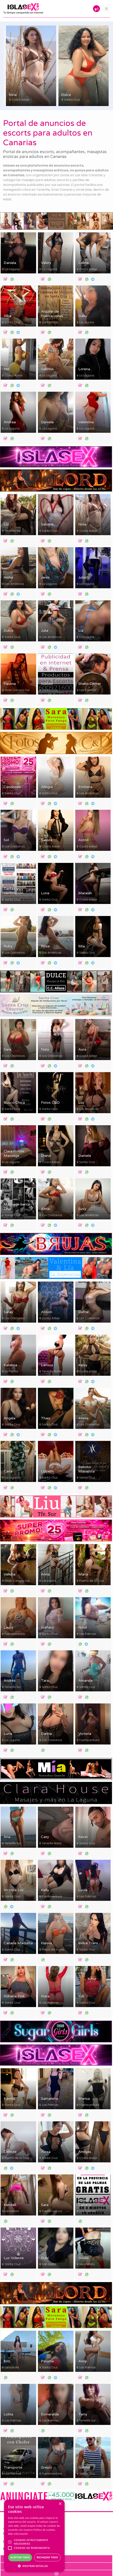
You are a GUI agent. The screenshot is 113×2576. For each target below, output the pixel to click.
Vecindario (87, 2264)
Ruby (8, 946)
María (83, 1574)
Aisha (8, 577)
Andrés (10, 1681)
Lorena (13, 95)
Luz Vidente (14, 2258)
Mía (81, 946)
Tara (45, 1681)
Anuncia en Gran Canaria (92, 2202)
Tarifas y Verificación (13, 891)
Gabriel (84, 2467)
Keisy (82, 1365)
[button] (34, 2566)
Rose (45, 946)
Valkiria (9, 1574)
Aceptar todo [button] (20, 2557)
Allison (46, 1312)
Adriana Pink (14, 1996)
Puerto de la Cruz (91, 1581)
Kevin (83, 1837)
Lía (80, 631)
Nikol (82, 1627)
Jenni (45, 577)
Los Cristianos (15, 846)
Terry (82, 2414)
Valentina (86, 422)
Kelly (45, 1890)
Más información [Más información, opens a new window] (18, 2534)
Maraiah (85, 893)
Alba (7, 316)
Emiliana (85, 787)
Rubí (45, 2258)
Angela (9, 1418)
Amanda (85, 1681)
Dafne (83, 1312)
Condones (12, 787)
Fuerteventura (15, 1634)
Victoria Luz (14, 1890)
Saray (8, 1312)
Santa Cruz (12, 322)
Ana (7, 1837)
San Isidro (49, 2264)
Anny (82, 2361)
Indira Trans (88, 1943)
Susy (82, 1209)
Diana (46, 1156)
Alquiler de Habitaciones (52, 313)
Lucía (82, 1890)
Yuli (81, 1996)
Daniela (10, 263)
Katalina (10, 1365)
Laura (8, 1627)
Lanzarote (49, 1581)
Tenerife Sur (13, 531)
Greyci (46, 2467)
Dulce (8, 631)
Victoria (84, 1734)
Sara (7, 1049)
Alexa (45, 2152)
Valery (46, 263)
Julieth (83, 577)
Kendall (10, 2205)
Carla (8, 1471)
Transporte (13, 2467)
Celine (83, 263)
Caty (45, 1837)
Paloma (47, 2361)
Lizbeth (47, 1471)
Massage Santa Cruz (17, 1206)
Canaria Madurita (18, 1943)
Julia (44, 631)
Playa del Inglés (53, 1949)
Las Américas (14, 584)
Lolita (8, 2414)
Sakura (46, 840)
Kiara (45, 1996)
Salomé (47, 524)
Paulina (10, 684)
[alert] (34, 2536)
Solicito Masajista (86, 1469)
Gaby (82, 316)
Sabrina (47, 369)
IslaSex (47, 684)
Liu (6, 524)
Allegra (47, 787)
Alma (45, 1209)
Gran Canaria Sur (17, 690)
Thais (45, 1418)
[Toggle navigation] (106, 8)
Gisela (83, 2258)
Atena (83, 1418)
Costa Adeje (72, 100)
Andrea (10, 422)
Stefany (47, 1627)
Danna (46, 1734)
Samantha (49, 2099)
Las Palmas (87, 690)
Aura (82, 1049)
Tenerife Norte (52, 1371)
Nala (45, 1049)
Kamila (9, 2099)
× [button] (60, 2503)
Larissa (47, 1365)
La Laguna (18, 100)
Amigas (84, 2152)
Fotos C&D (50, 1102)
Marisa (84, 2099)
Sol (6, 840)
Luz (81, 1102)
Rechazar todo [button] (47, 2557)
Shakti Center (89, 684)
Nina (64, 95)
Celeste (10, 2152)
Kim (7, 2361)
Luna (45, 893)
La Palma (11, 1371)
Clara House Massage (14, 1153)
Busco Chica (14, 1102)
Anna (45, 1574)
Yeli (6, 369)
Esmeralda (50, 2414)
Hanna (46, 1943)
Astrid (83, 840)
